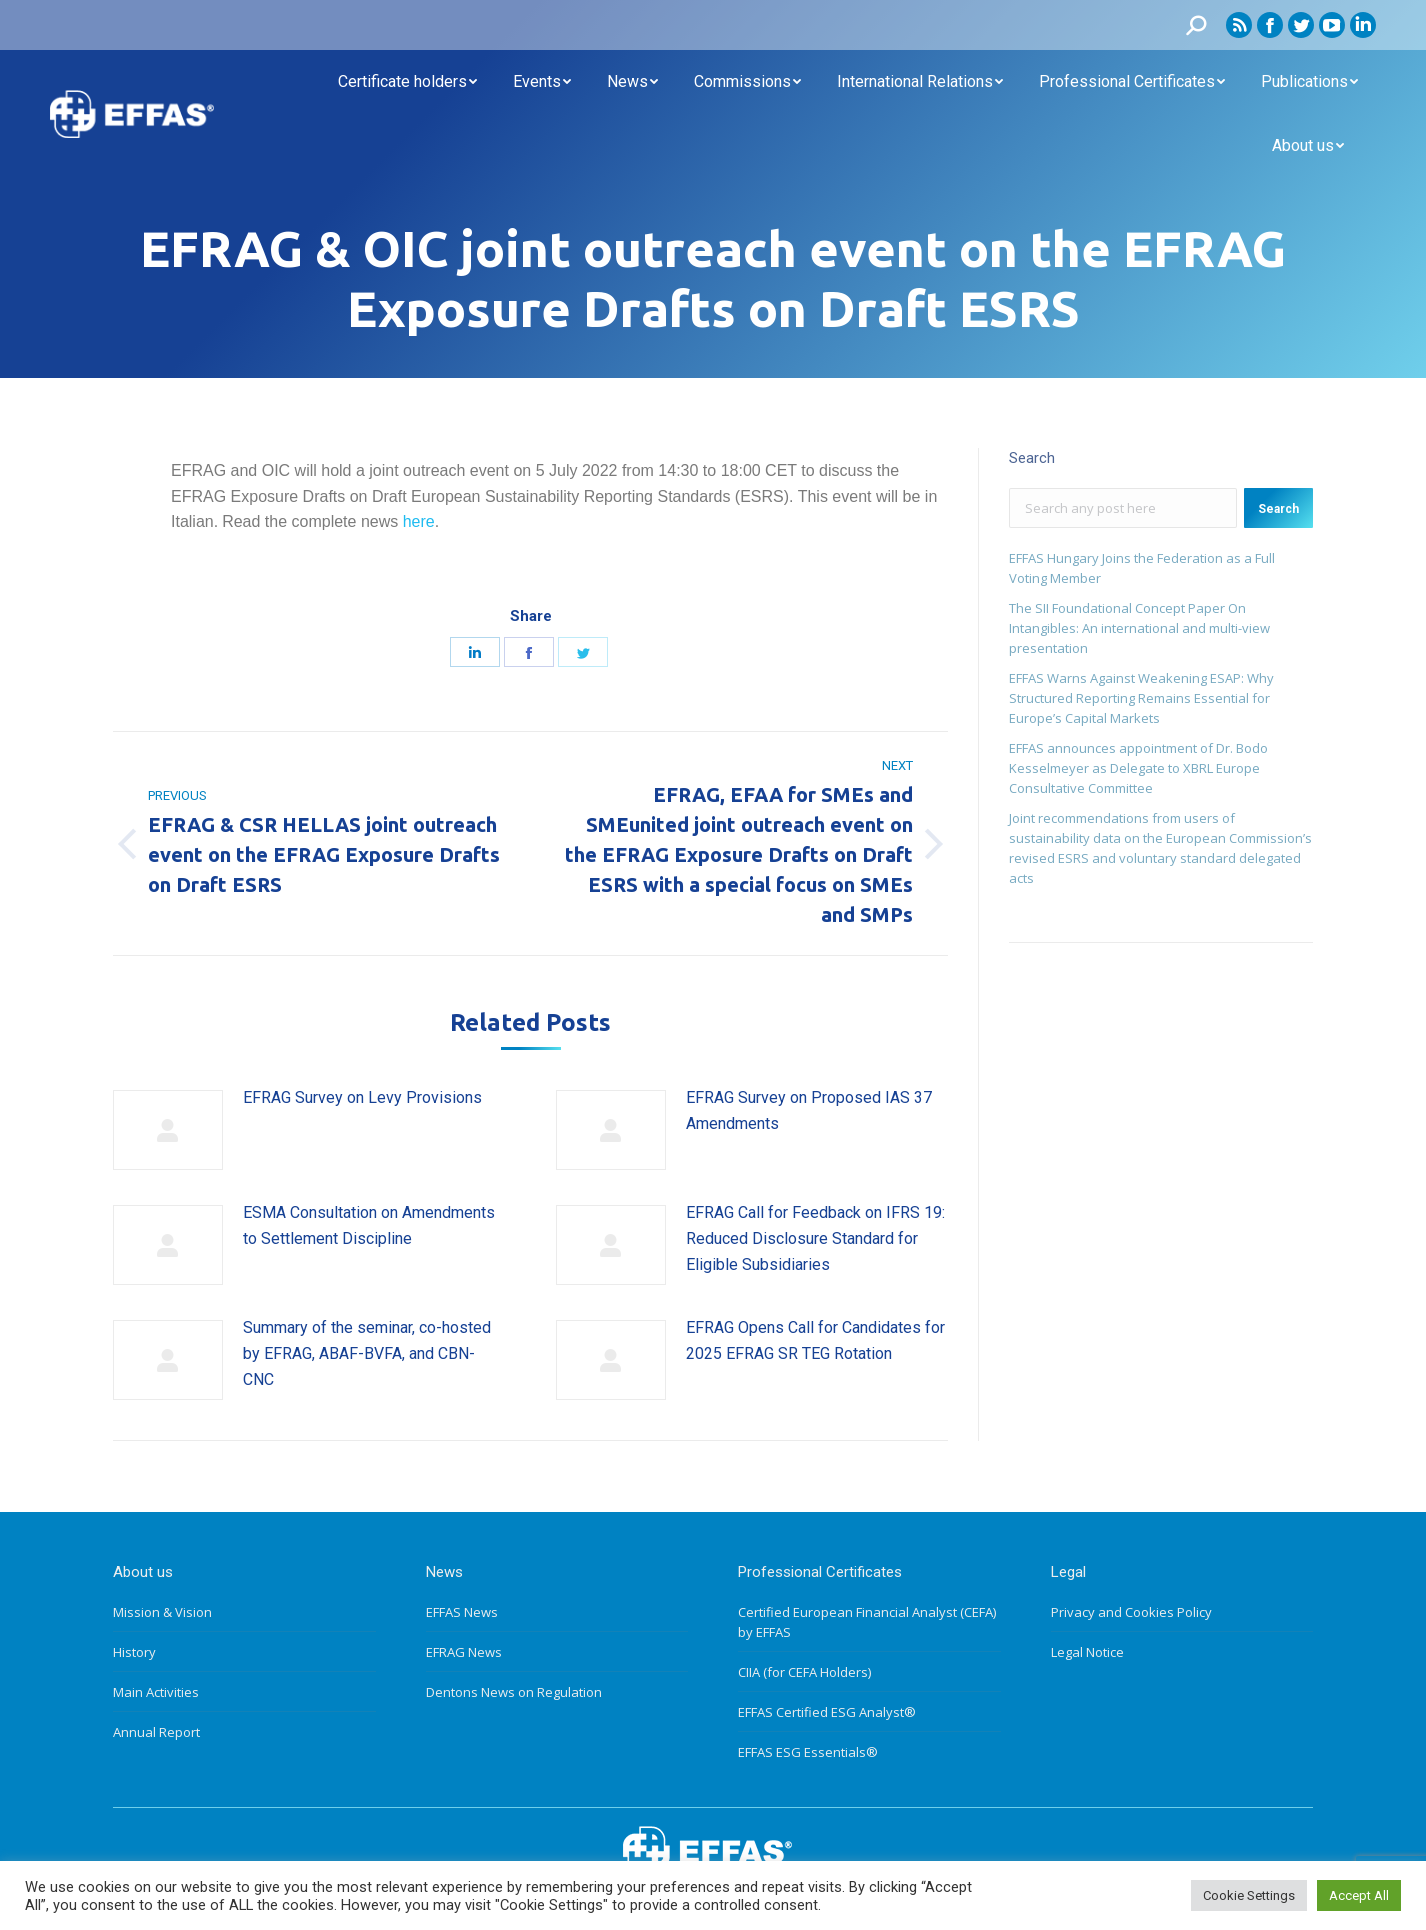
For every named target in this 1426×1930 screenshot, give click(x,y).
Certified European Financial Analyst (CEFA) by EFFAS (867, 1622)
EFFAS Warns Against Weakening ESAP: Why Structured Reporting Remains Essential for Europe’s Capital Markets (1141, 698)
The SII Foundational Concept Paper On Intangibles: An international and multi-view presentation (1139, 628)
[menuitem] (407, 82)
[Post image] (168, 1130)
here (419, 521)
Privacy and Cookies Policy (1131, 1612)
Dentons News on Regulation (514, 1692)
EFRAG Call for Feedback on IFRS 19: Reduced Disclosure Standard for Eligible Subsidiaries (815, 1238)
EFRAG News (464, 1652)
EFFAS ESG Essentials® (808, 1752)
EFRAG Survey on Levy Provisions (362, 1097)
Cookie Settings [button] (1249, 1895)
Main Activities (156, 1692)
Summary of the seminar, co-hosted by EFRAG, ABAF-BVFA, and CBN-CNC (367, 1353)
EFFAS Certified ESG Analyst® (827, 1712)
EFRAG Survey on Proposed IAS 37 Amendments (809, 1110)
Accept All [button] (1359, 1895)
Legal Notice (1087, 1652)
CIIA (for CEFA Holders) (804, 1672)
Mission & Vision (162, 1612)
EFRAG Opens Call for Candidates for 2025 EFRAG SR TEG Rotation (815, 1340)
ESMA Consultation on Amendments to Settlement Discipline (369, 1225)
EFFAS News (462, 1612)
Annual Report (156, 1732)
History (134, 1652)
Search (1278, 509)
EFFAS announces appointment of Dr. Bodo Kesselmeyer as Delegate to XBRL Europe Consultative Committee (1138, 768)
